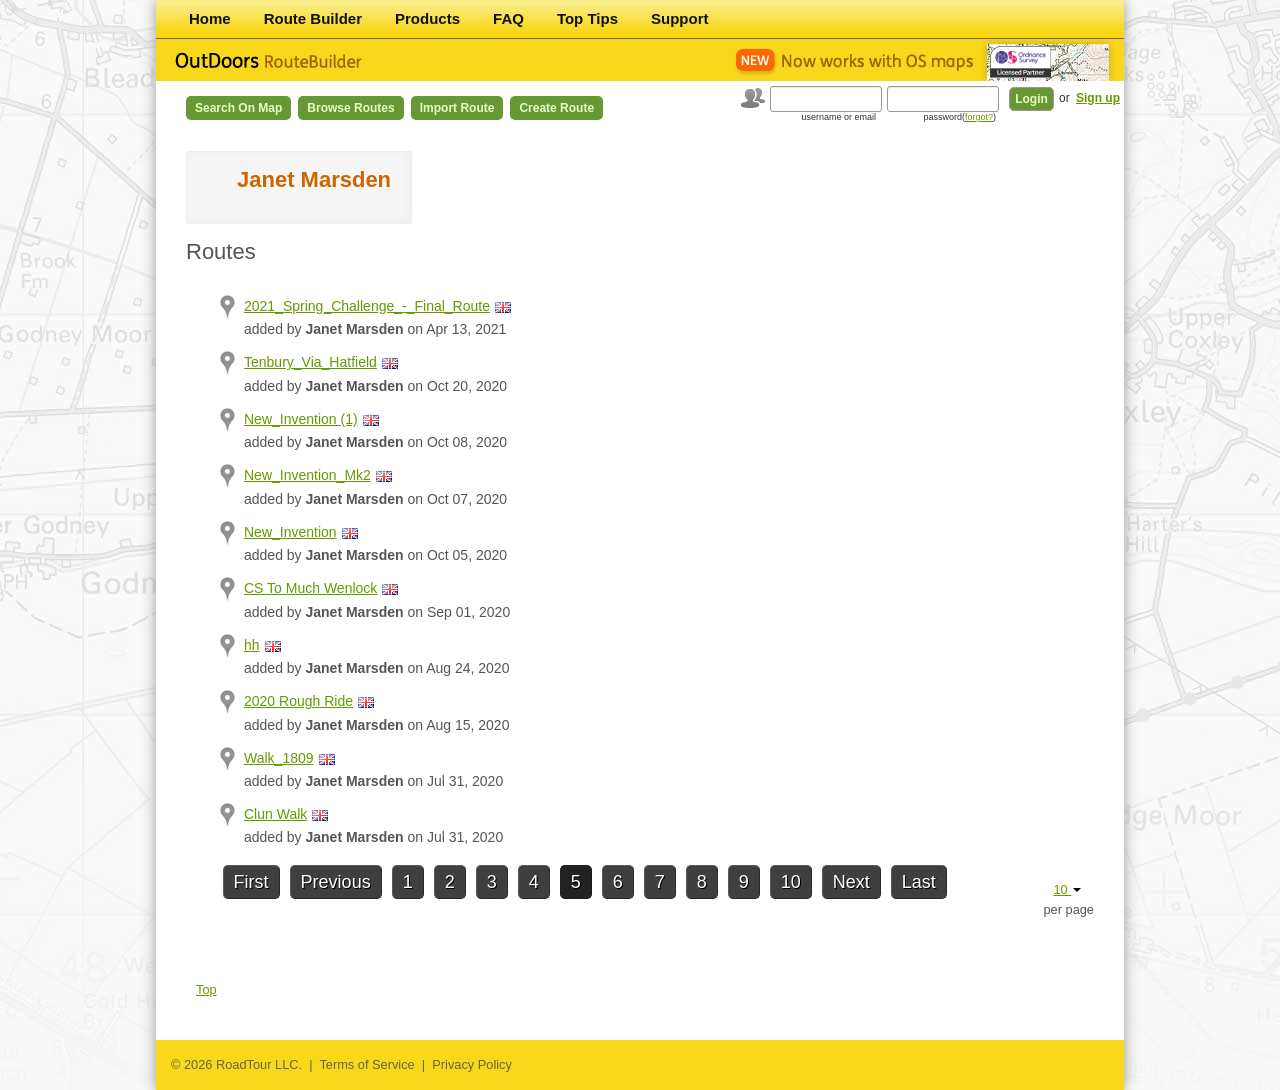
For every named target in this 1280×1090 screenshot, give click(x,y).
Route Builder (313, 18)
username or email (838, 117)
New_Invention (290, 532)
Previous (336, 882)
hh (252, 645)
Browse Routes (350, 108)
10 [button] (1067, 889)
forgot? (979, 117)
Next (851, 882)
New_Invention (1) (301, 419)
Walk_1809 (279, 758)
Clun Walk (275, 814)
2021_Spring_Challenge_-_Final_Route (367, 306)
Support (680, 18)
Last (919, 882)
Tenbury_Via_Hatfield (310, 362)
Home (210, 18)
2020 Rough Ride (298, 701)
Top (206, 989)
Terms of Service (366, 1064)
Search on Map (238, 108)
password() (959, 117)
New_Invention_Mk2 (307, 475)
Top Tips (587, 18)
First (251, 882)
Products (427, 18)
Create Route (556, 108)
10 (791, 882)
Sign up (1098, 98)
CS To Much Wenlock (310, 588)
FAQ (508, 18)
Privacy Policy (472, 1064)
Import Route (457, 108)
